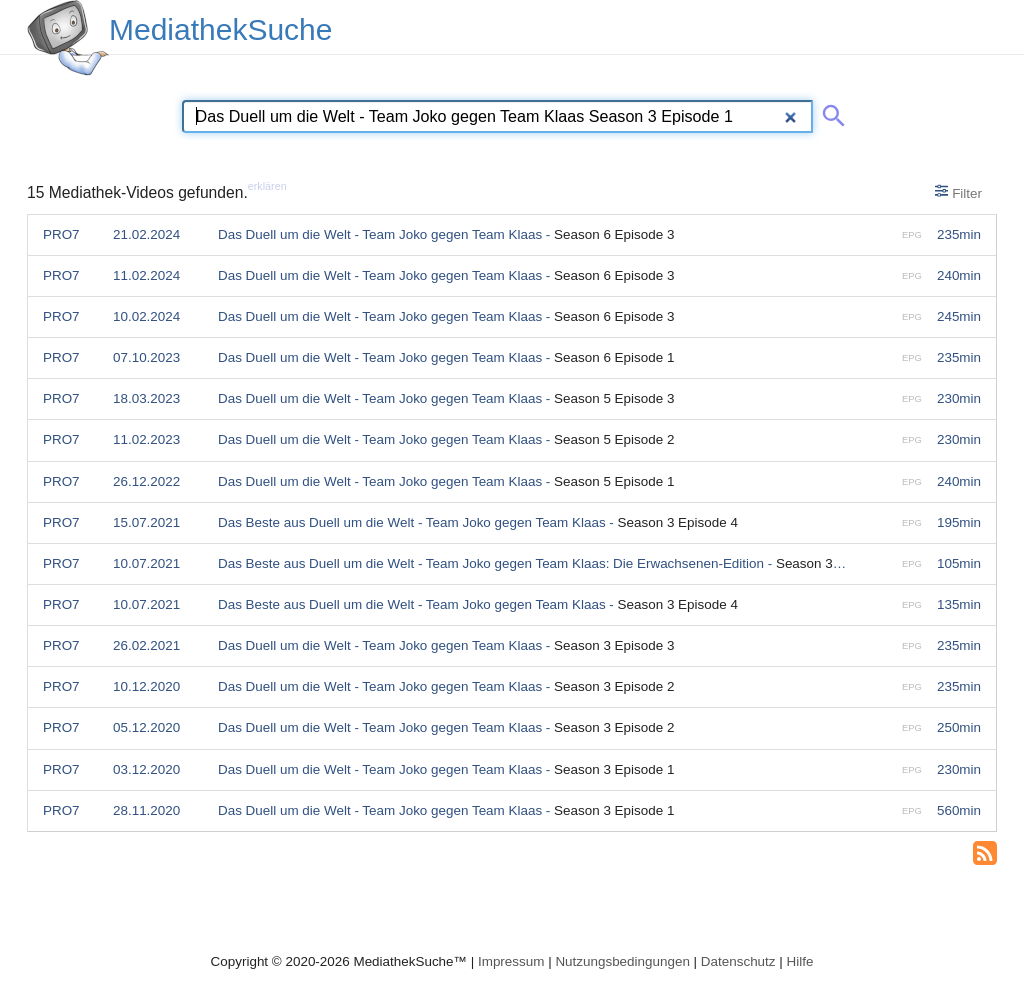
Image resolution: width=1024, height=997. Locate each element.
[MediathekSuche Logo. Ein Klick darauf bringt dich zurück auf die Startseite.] (68, 38)
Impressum (511, 961)
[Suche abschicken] (830, 112)
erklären (267, 186)
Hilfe (800, 961)
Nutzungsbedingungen (622, 961)
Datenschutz (738, 961)
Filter (958, 192)
